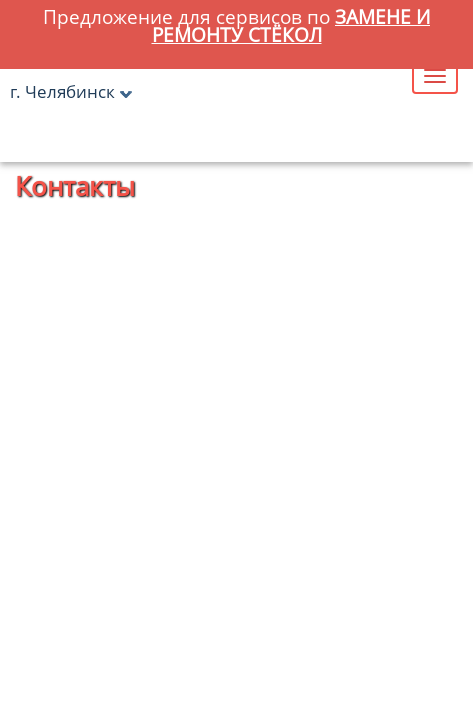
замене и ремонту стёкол (291, 25)
